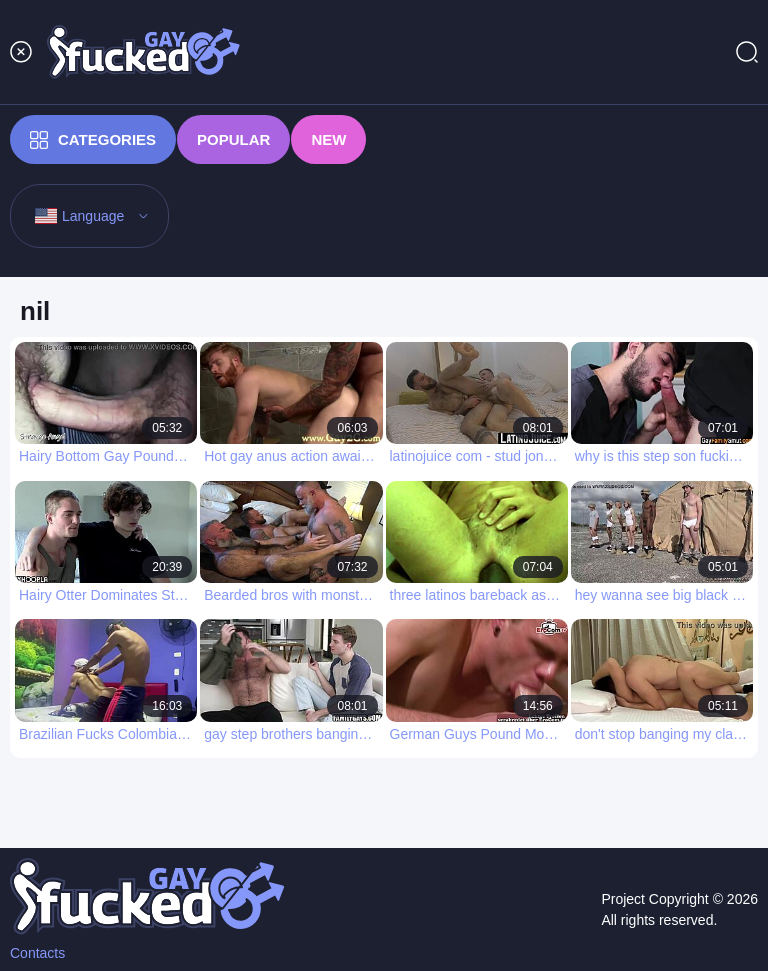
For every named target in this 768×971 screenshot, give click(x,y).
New (328, 139)
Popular (233, 139)
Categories (93, 140)
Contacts (37, 953)
